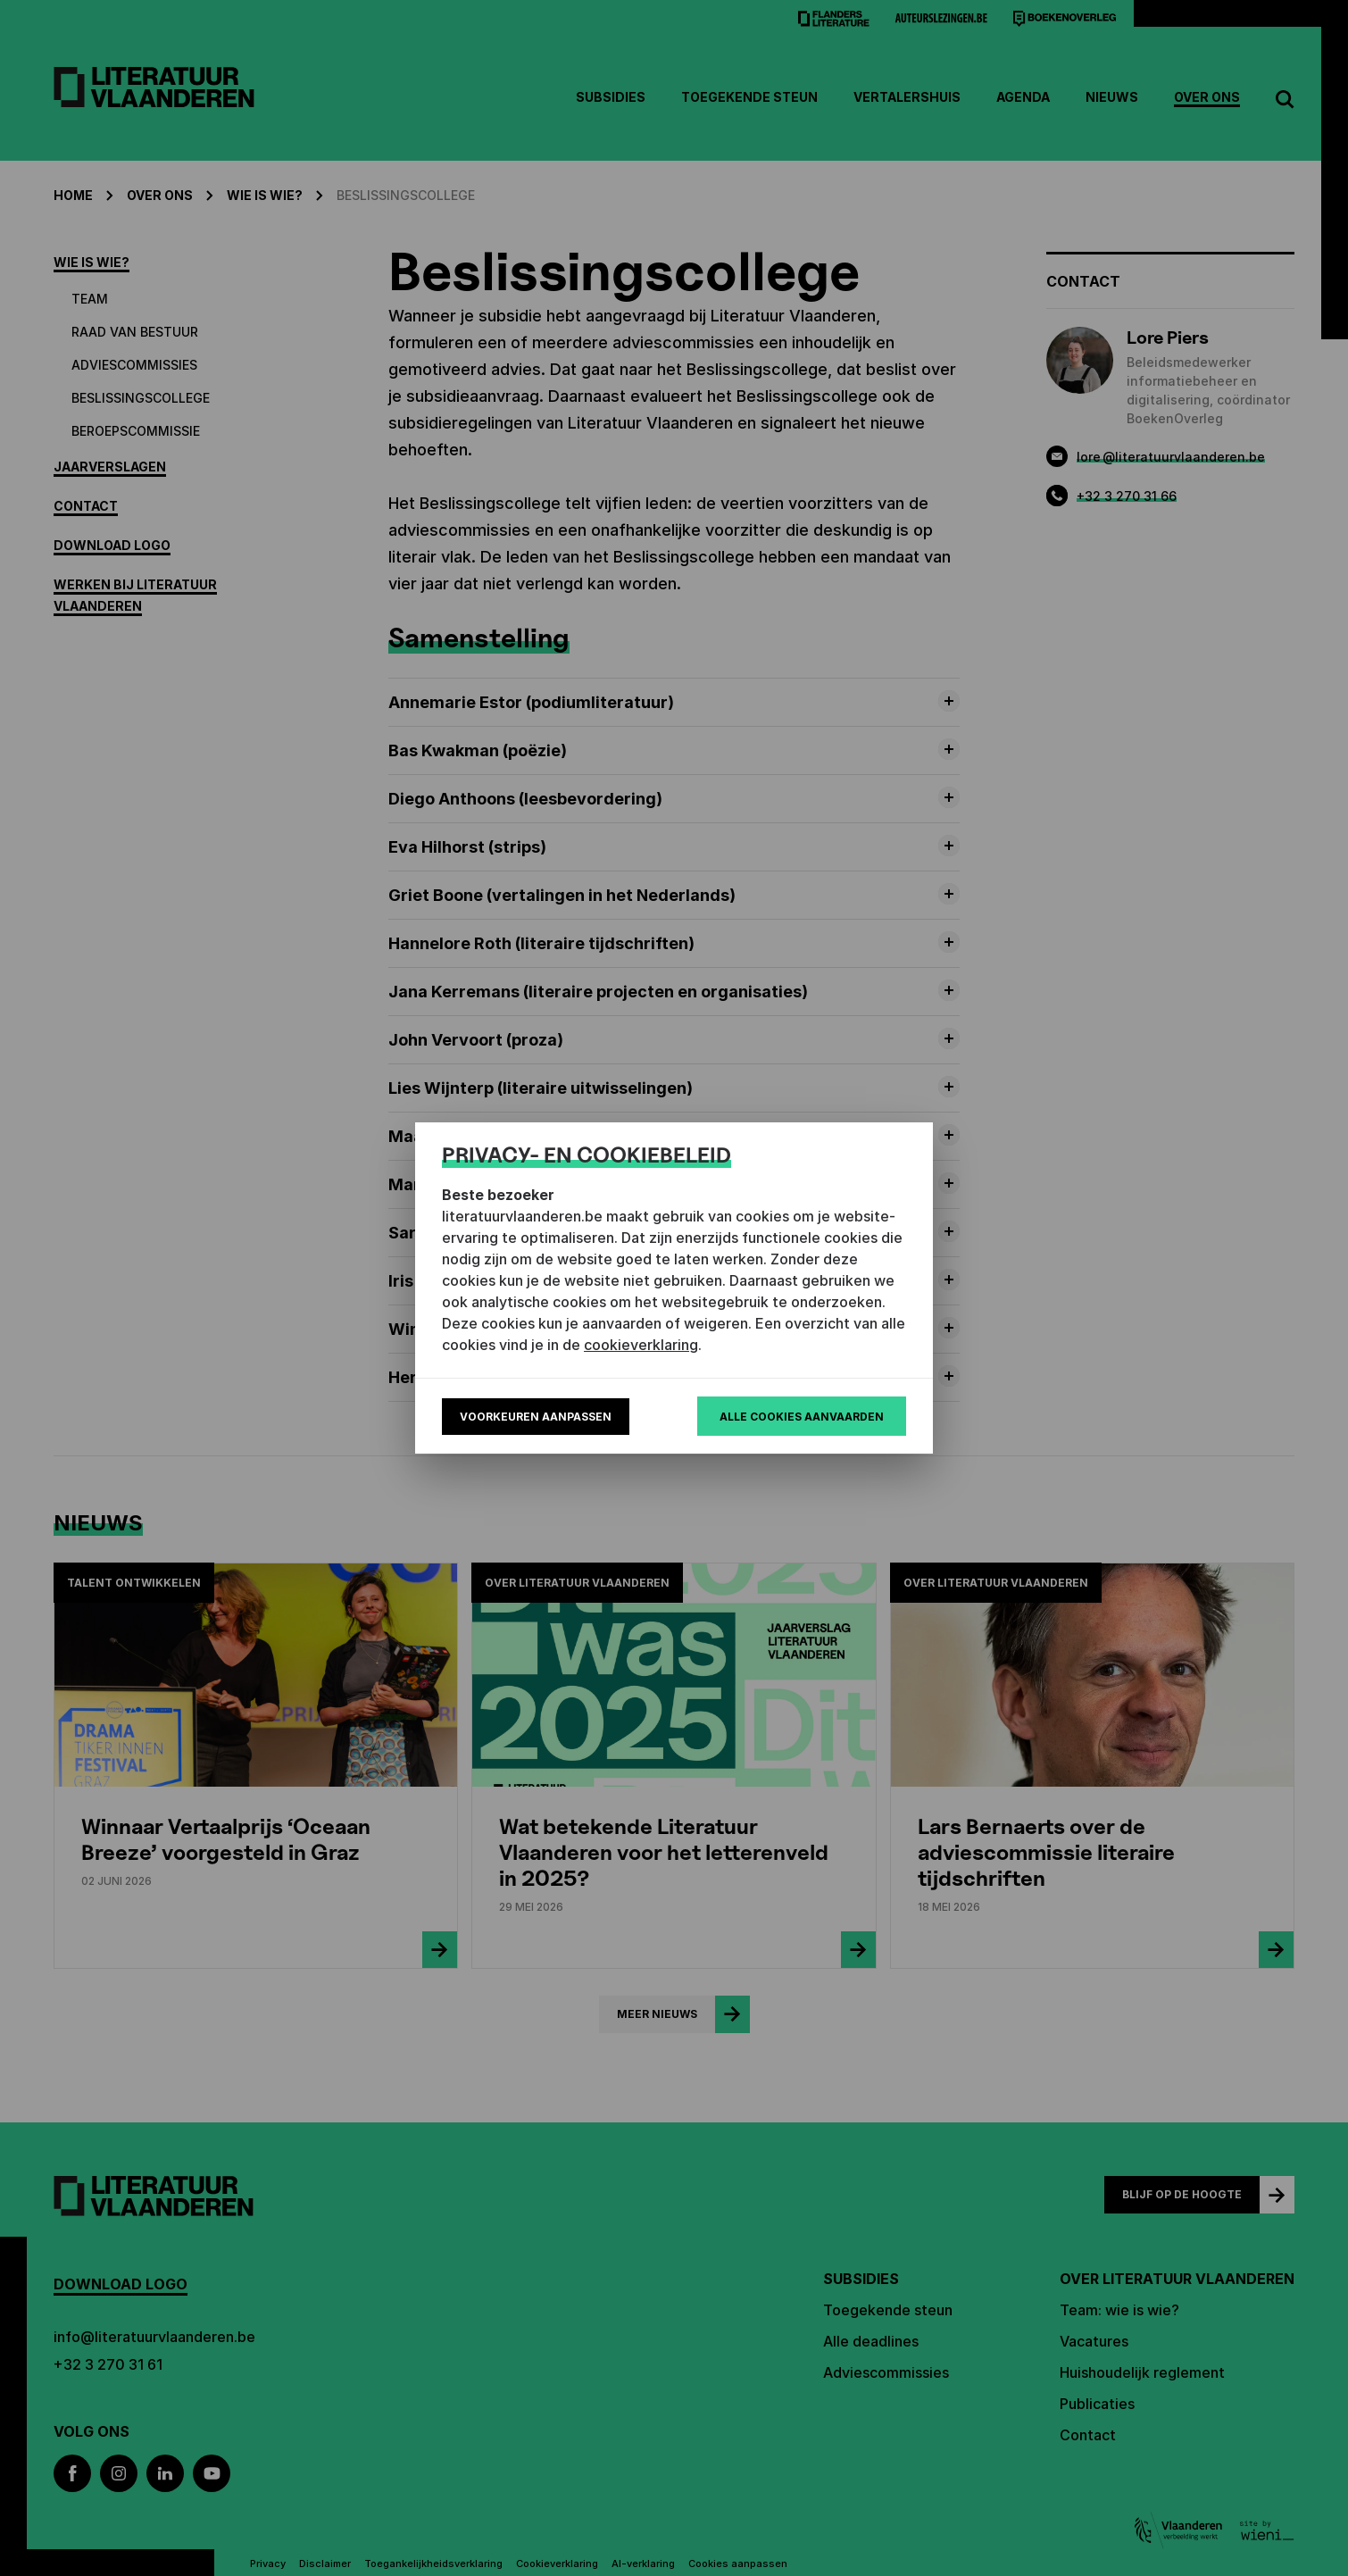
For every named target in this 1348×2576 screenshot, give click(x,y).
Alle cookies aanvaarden (802, 1416)
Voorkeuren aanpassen (536, 1416)
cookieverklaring (641, 1345)
